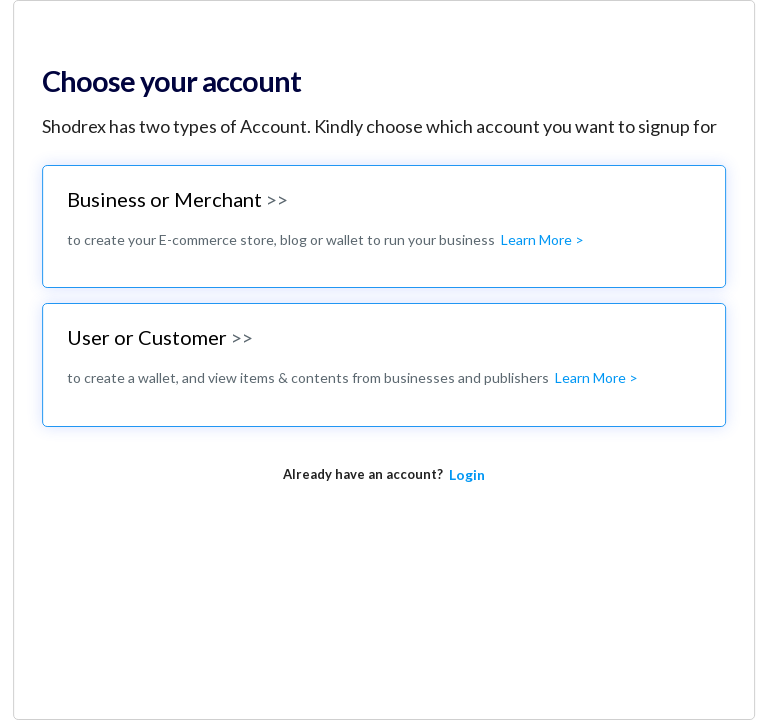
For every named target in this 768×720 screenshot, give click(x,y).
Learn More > (542, 239)
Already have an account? (363, 474)
